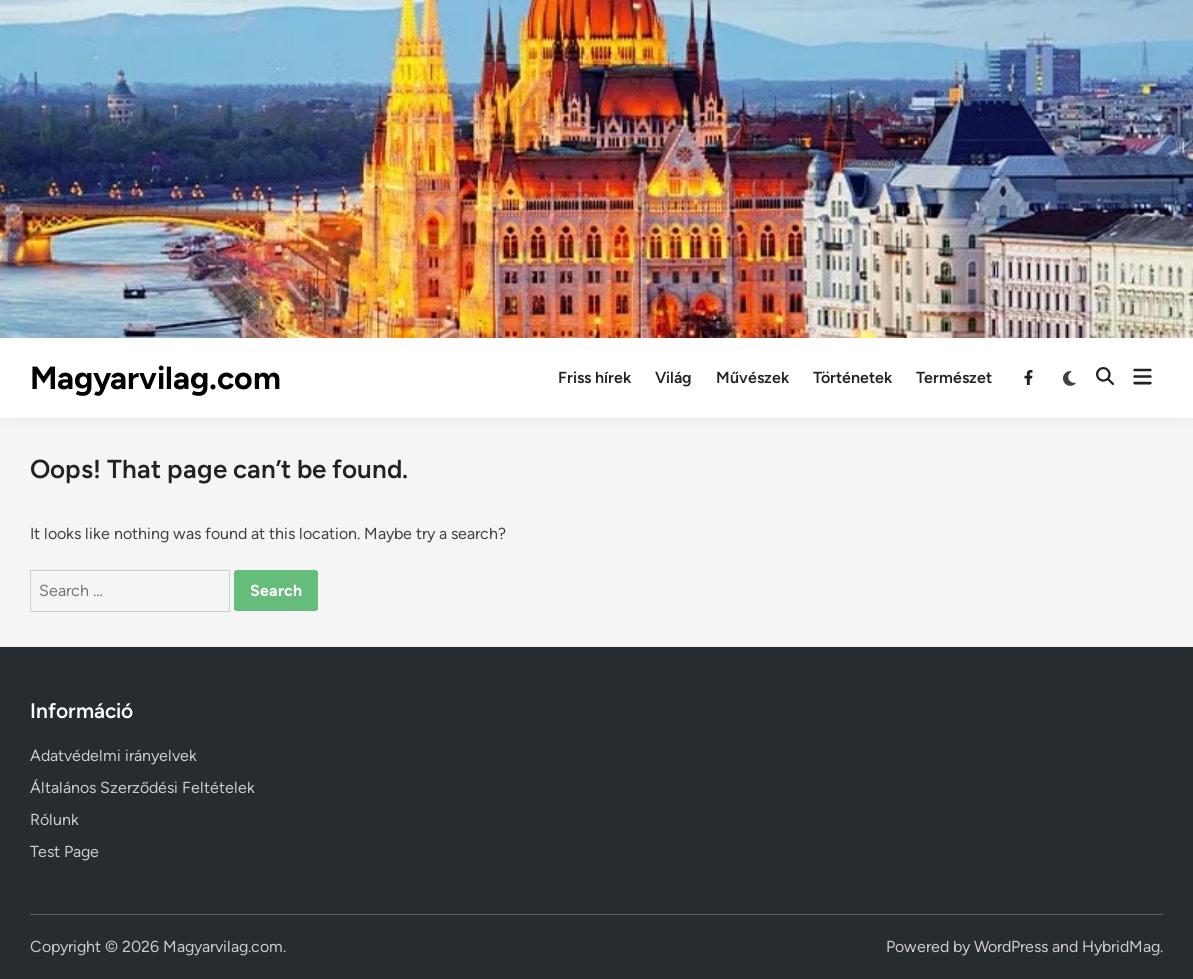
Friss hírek (594, 377)
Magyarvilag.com (155, 378)
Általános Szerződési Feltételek (142, 787)
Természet (954, 377)
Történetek (852, 377)
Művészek (752, 377)
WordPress (1011, 946)
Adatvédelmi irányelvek (113, 755)
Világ (673, 377)
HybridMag (1121, 946)
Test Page (64, 851)
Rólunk (54, 819)
